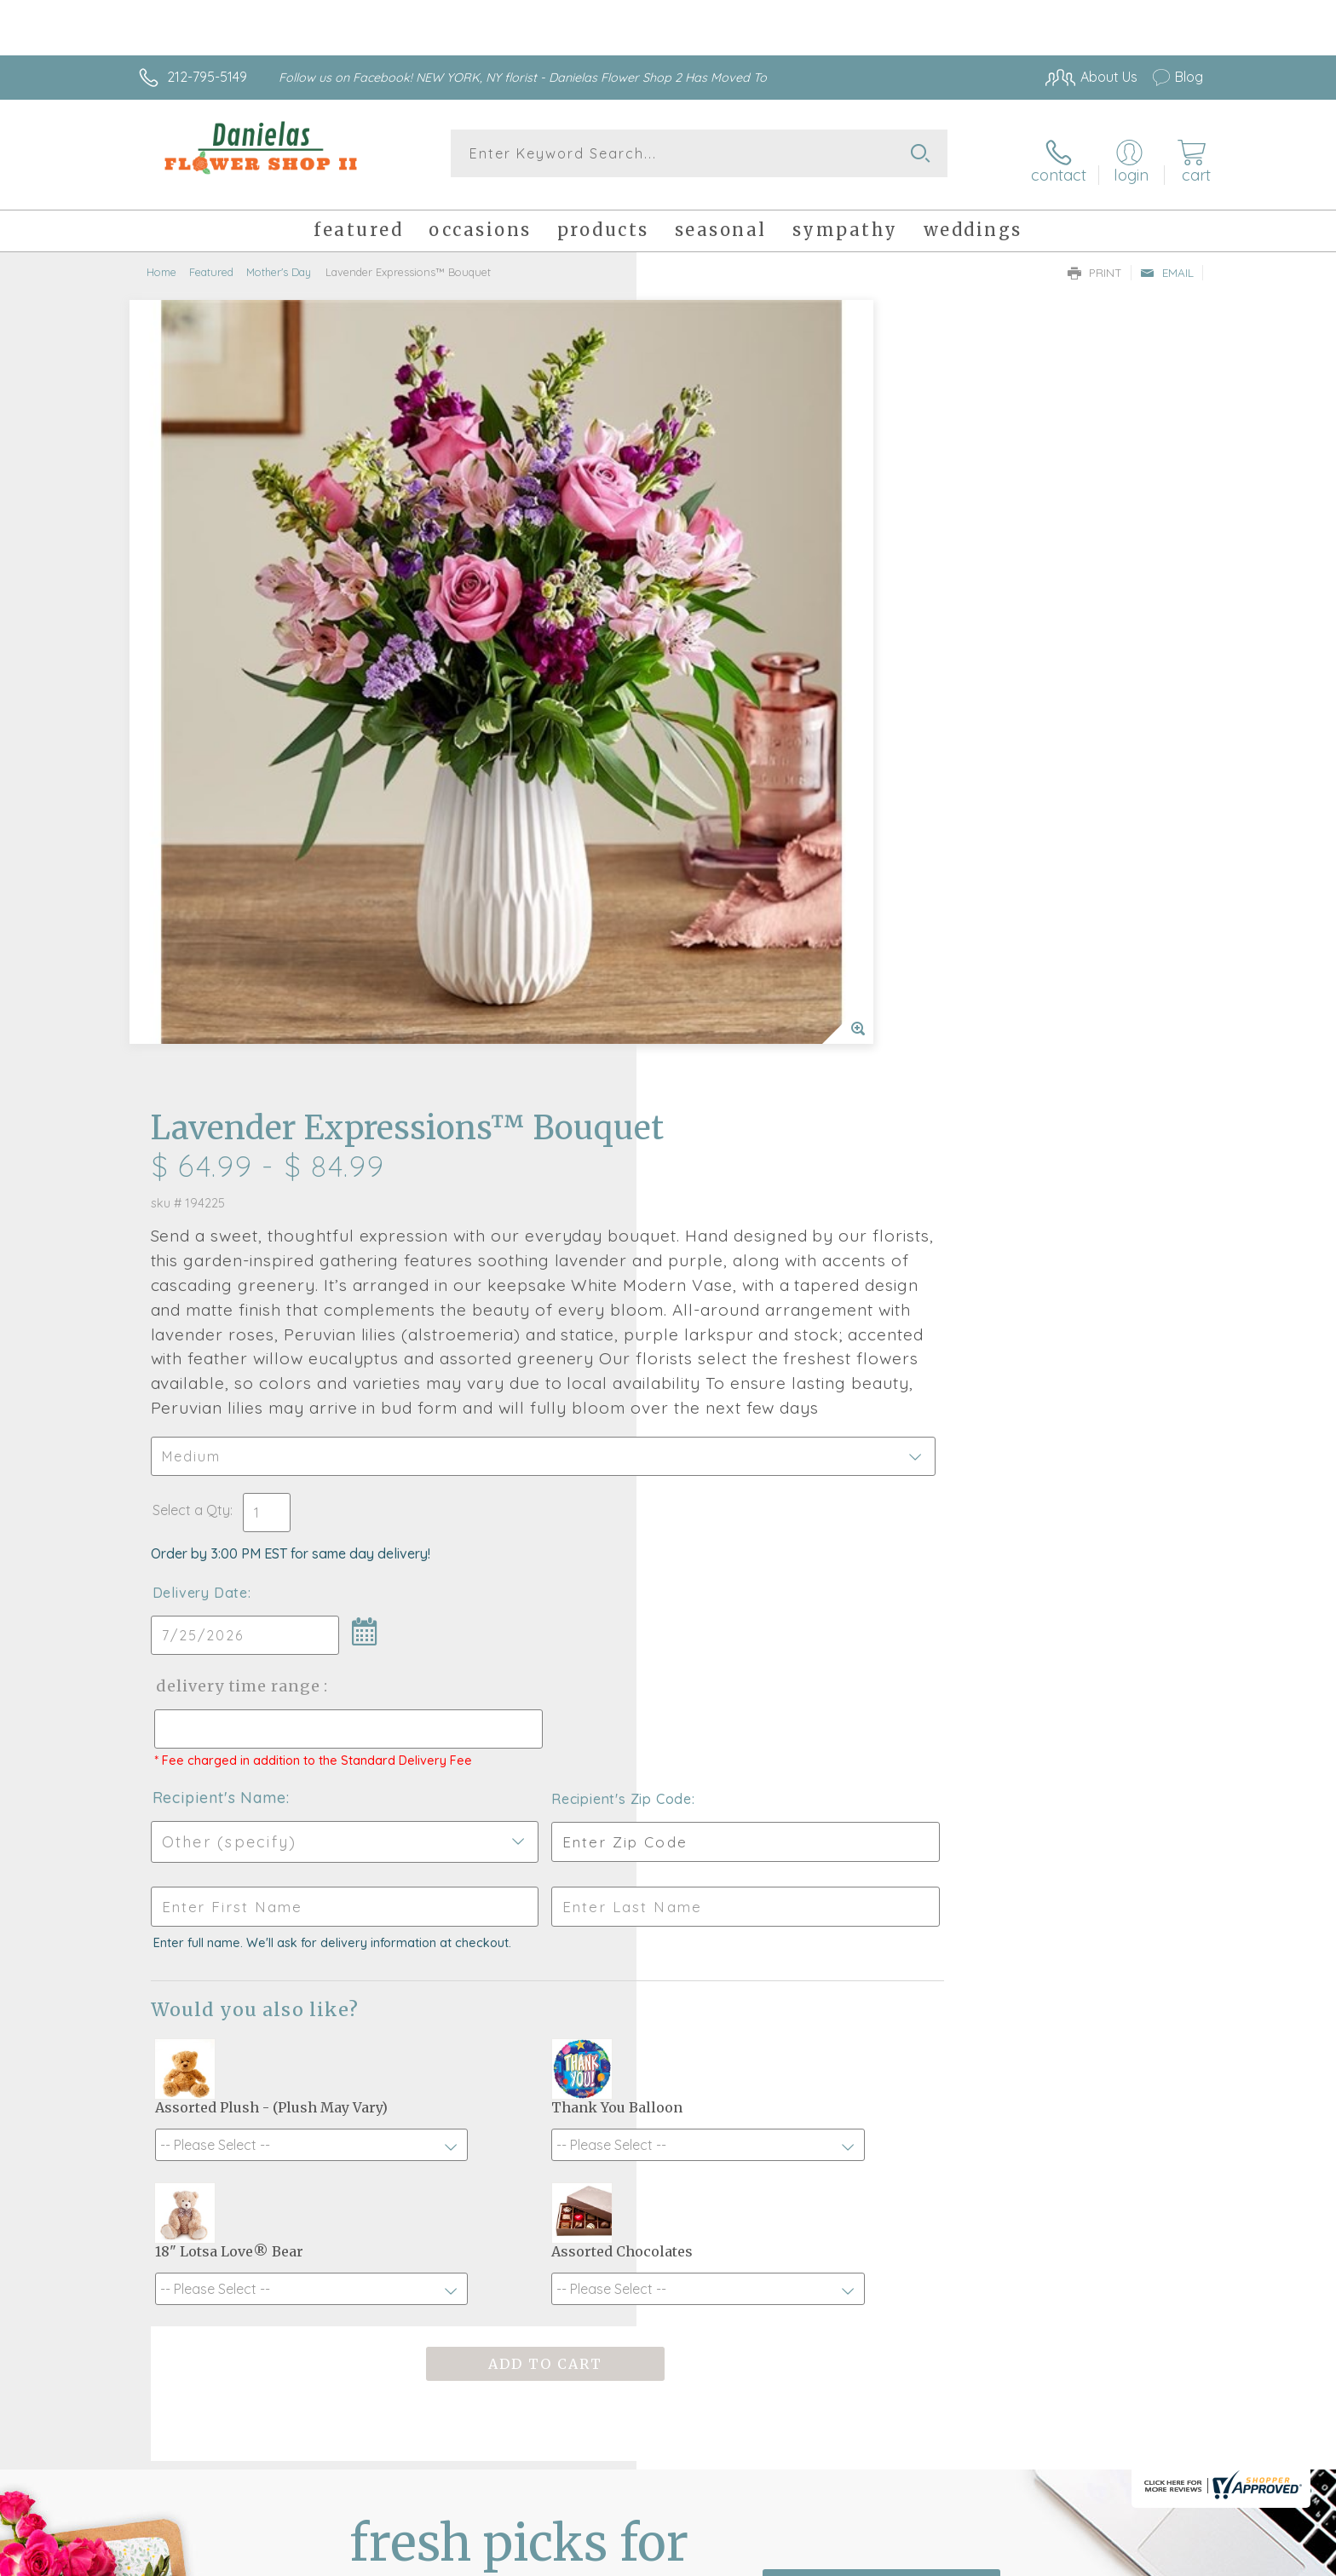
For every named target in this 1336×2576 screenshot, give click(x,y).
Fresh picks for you (519, 2038)
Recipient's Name (736, 1087)
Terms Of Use (830, 2559)
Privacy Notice (930, 2559)
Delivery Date (717, 866)
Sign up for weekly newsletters (881, 2029)
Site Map (1157, 2559)
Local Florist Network (1052, 2559)
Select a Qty (708, 783)
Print (1095, 260)
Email (1167, 260)
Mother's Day (278, 260)
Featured (211, 260)
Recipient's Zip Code (1006, 1088)
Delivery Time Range (754, 960)
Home (161, 260)
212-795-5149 (207, 76)
